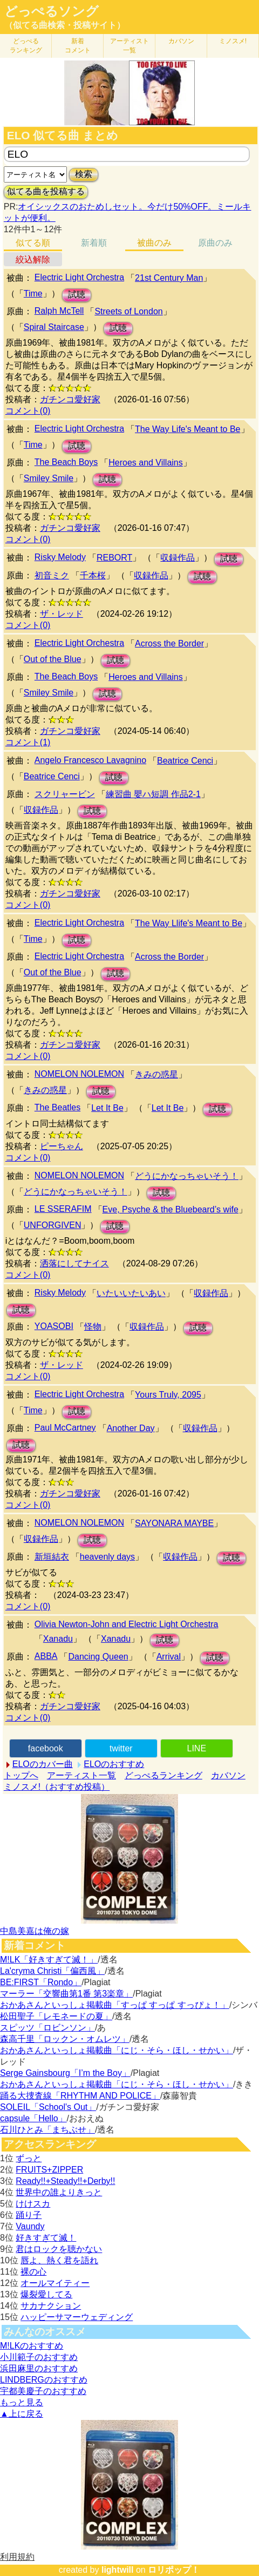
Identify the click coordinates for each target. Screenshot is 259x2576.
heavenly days (107, 1556)
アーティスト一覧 (81, 1775)
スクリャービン (65, 794)
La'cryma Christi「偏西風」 (52, 1970)
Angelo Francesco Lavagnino (90, 760)
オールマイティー (55, 2283)
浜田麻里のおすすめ (39, 2368)
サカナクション (51, 2305)
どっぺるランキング (163, 1775)
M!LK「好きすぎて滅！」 (49, 1959)
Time (33, 293)
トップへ (21, 1775)
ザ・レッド (61, 613)
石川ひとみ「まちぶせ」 (47, 2129)
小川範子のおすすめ (39, 2357)
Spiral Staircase (54, 327)
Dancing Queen (98, 1656)
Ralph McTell (59, 310)
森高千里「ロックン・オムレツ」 (65, 2039)
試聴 (76, 294)
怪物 (92, 1326)
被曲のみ (154, 242)
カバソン (181, 41)
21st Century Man (169, 277)
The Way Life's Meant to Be (187, 429)
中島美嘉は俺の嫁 (34, 1931)
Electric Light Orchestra (79, 277)
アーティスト (129, 45)
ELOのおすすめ (114, 1764)
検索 (83, 174)
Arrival (168, 1656)
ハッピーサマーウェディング (77, 2317)
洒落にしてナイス (74, 1263)
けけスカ (33, 2203)
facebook (45, 1748)
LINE (197, 1748)
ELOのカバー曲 (42, 1764)
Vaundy (30, 2226)
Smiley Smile (48, 478)
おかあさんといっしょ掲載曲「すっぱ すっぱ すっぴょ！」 (114, 2004)
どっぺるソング (51, 11)
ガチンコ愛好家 (70, 399)
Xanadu (58, 1638)
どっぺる (26, 45)
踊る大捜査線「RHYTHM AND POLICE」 (80, 2095)
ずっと (29, 2158)
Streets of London (128, 311)
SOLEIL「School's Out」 (48, 2107)
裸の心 (33, 2271)
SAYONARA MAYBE (174, 1523)
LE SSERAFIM (63, 1208)
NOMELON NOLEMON (79, 1073)
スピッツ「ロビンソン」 (47, 2027)
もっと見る (21, 2402)
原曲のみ (215, 242)
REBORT (114, 557)
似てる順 (33, 242)
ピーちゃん (61, 1146)
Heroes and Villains (145, 462)
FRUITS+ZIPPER (49, 2169)
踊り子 (29, 2215)
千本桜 (93, 575)
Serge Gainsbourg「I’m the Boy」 (65, 2073)
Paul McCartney (65, 1427)
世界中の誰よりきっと (59, 2192)
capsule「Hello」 (33, 2118)
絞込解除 (33, 259)
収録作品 (177, 557)
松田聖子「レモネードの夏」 (56, 2016)
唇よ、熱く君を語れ (59, 2260)
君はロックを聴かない (59, 2249)
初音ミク (52, 575)
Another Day (131, 1428)
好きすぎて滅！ (46, 2237)
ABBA (46, 1656)
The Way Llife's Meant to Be (188, 923)
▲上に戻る (21, 2413)
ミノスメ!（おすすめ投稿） (57, 1786)
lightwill (117, 2569)
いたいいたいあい (131, 1293)
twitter (121, 1748)
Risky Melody (60, 557)
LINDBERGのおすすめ (43, 2379)
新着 (78, 45)
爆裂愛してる (46, 2294)
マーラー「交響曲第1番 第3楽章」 (66, 1993)
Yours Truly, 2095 (168, 1394)
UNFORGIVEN (52, 1225)
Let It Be (107, 1107)
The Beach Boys (66, 462)
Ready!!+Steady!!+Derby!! (65, 2181)
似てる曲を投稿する (46, 191)
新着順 (94, 242)
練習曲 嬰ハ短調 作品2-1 (153, 794)
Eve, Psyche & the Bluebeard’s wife (170, 1209)
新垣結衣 (52, 1556)
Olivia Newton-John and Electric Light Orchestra (127, 1624)
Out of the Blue (52, 659)
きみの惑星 (156, 1074)
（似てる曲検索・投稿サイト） (64, 25)
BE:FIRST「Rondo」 (40, 1982)
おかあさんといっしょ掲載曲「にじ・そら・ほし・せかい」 (116, 2050)
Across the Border (169, 643)
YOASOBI (54, 1326)
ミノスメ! (233, 41)
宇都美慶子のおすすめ (43, 2391)
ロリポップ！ (174, 2569)
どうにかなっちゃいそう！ (186, 1176)
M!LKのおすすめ (31, 2345)
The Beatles (57, 1107)
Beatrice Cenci (185, 760)
